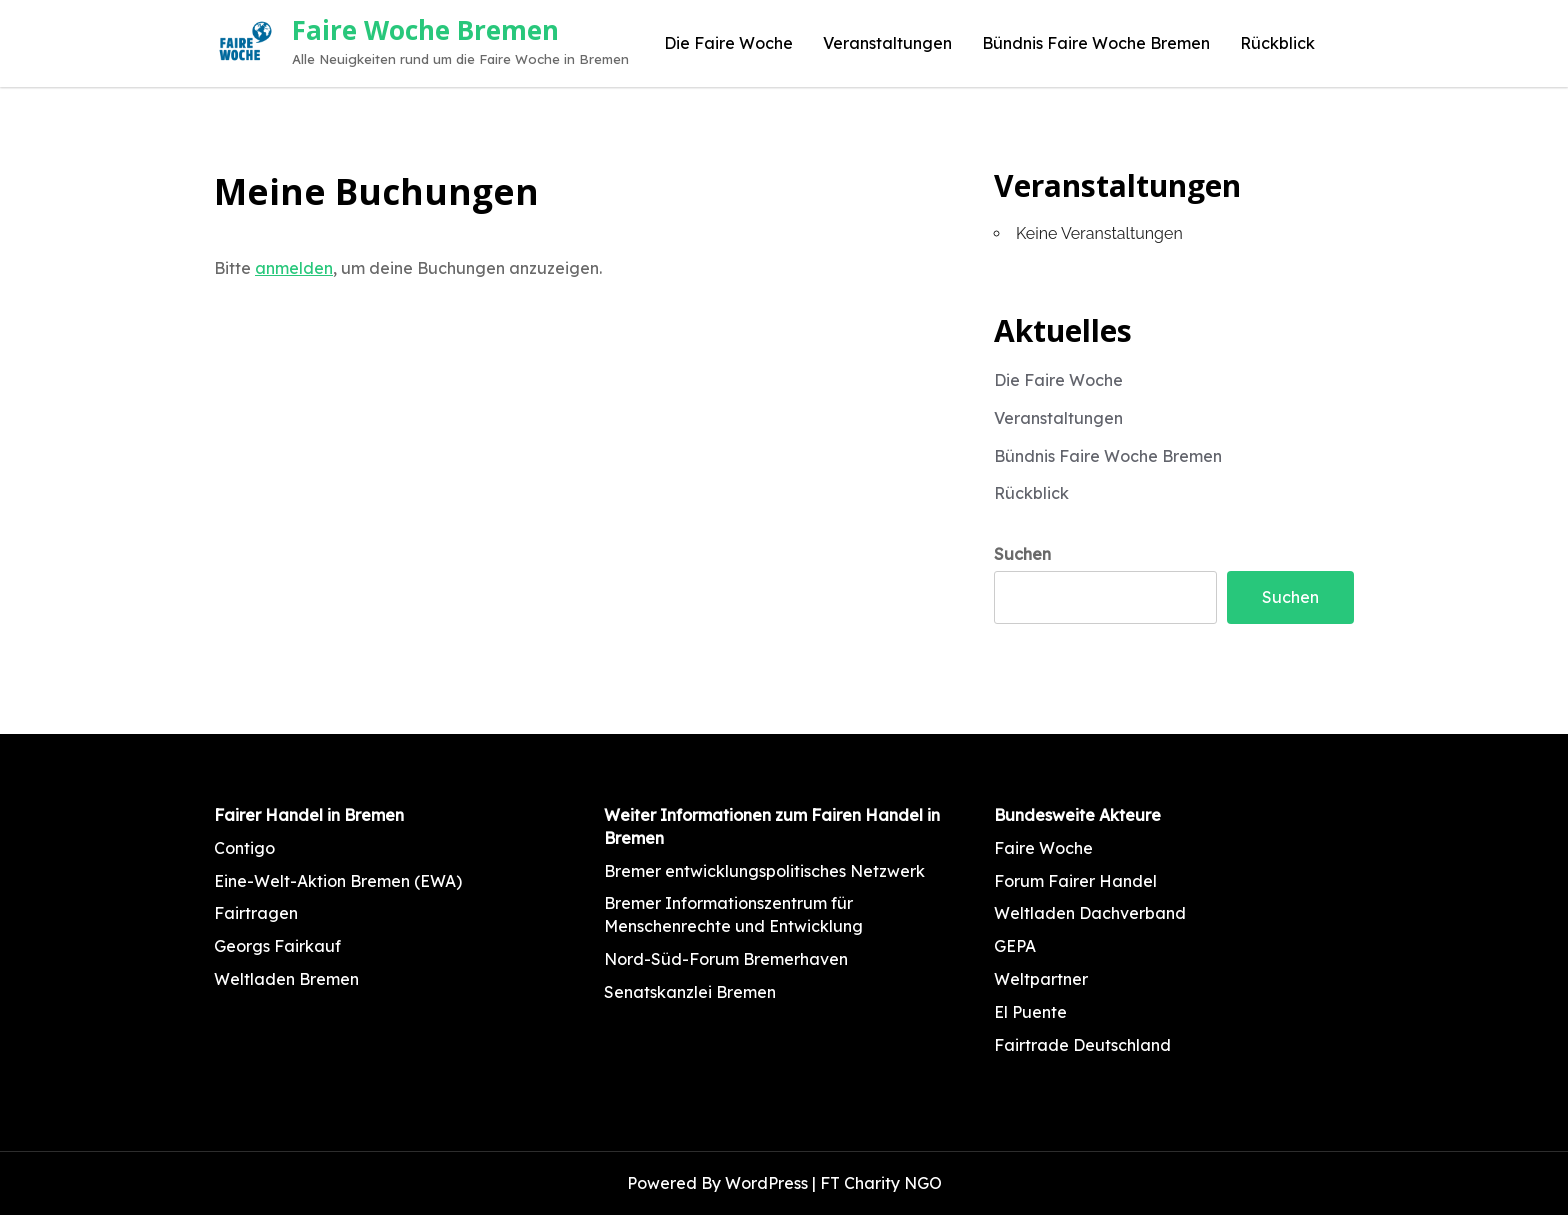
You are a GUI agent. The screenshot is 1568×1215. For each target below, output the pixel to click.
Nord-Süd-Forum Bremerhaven (726, 959)
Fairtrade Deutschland (1082, 1045)
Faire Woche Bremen (425, 30)
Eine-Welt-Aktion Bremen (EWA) (338, 881)
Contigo (244, 848)
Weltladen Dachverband (1090, 913)
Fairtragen (256, 913)
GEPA (1015, 946)
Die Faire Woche (728, 43)
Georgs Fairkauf (277, 946)
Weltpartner (1041, 979)
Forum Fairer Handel (1075, 881)
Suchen (1022, 554)
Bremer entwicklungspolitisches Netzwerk (764, 871)
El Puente (1030, 1012)
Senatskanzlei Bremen (690, 992)
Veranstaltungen (887, 43)
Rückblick (1277, 43)
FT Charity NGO (881, 1183)
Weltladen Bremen (286, 979)
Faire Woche (1043, 848)
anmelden (294, 268)
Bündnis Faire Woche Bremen (1096, 43)
